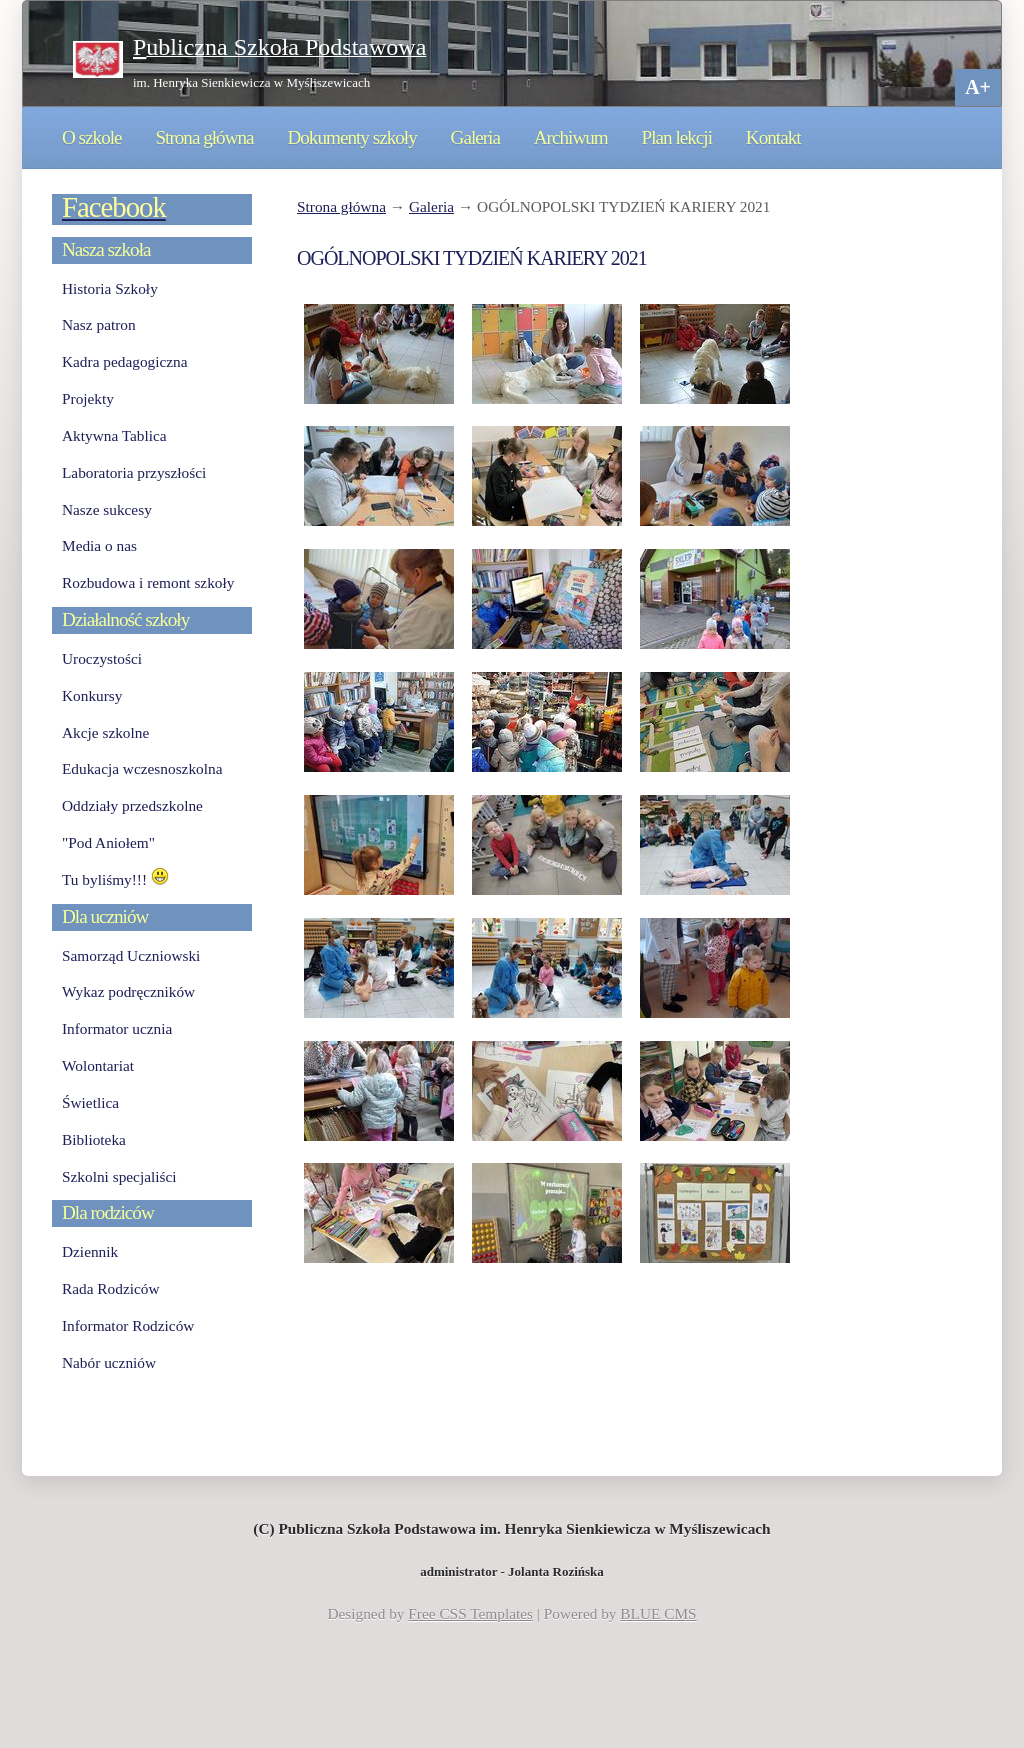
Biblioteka (94, 1139)
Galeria (475, 137)
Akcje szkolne (105, 732)
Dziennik (90, 1251)
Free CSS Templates (470, 1613)
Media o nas (99, 545)
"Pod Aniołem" (108, 842)
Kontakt (773, 137)
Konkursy (92, 695)
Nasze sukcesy (107, 509)
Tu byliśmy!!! (115, 879)
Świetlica (90, 1102)
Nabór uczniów (109, 1362)
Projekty (88, 398)
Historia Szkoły (110, 288)
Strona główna (204, 137)
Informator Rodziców (128, 1325)
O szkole (92, 137)
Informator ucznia (117, 1028)
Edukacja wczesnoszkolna (142, 768)
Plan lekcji (677, 137)
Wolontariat (98, 1065)
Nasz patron (99, 324)
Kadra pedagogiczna (125, 361)
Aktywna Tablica (114, 435)
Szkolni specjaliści (119, 1176)
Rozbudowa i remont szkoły (148, 582)
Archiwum (571, 137)
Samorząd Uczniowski (131, 955)
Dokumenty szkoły (351, 137)
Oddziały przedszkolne (132, 805)
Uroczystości (102, 658)
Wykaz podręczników (128, 991)
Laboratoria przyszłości (134, 472)
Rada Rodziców (110, 1288)
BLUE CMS (658, 1613)
